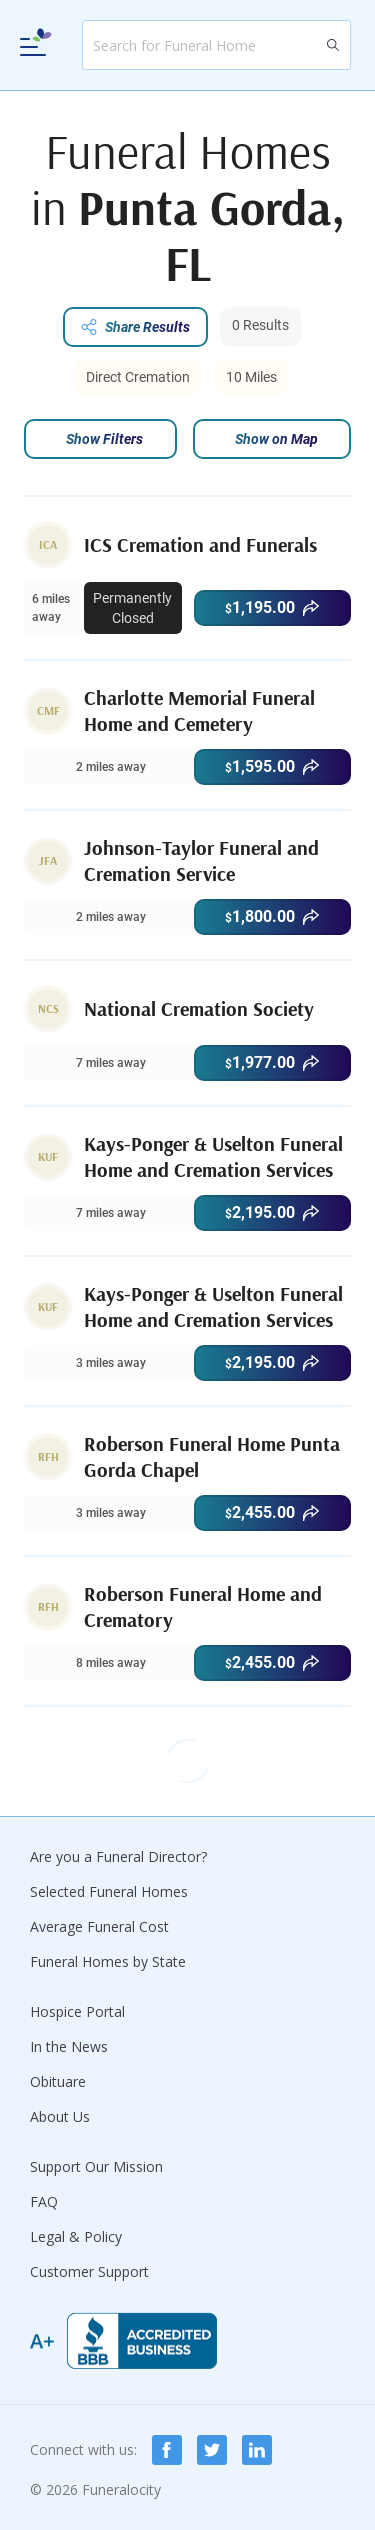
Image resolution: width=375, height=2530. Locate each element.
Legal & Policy (76, 2236)
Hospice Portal (77, 2011)
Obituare (58, 2081)
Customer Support (89, 2271)
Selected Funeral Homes (109, 1891)
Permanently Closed (132, 608)
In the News (69, 2046)
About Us (60, 2116)
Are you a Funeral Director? (118, 1856)
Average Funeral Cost (99, 1926)
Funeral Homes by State (108, 1961)
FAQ (44, 2201)
